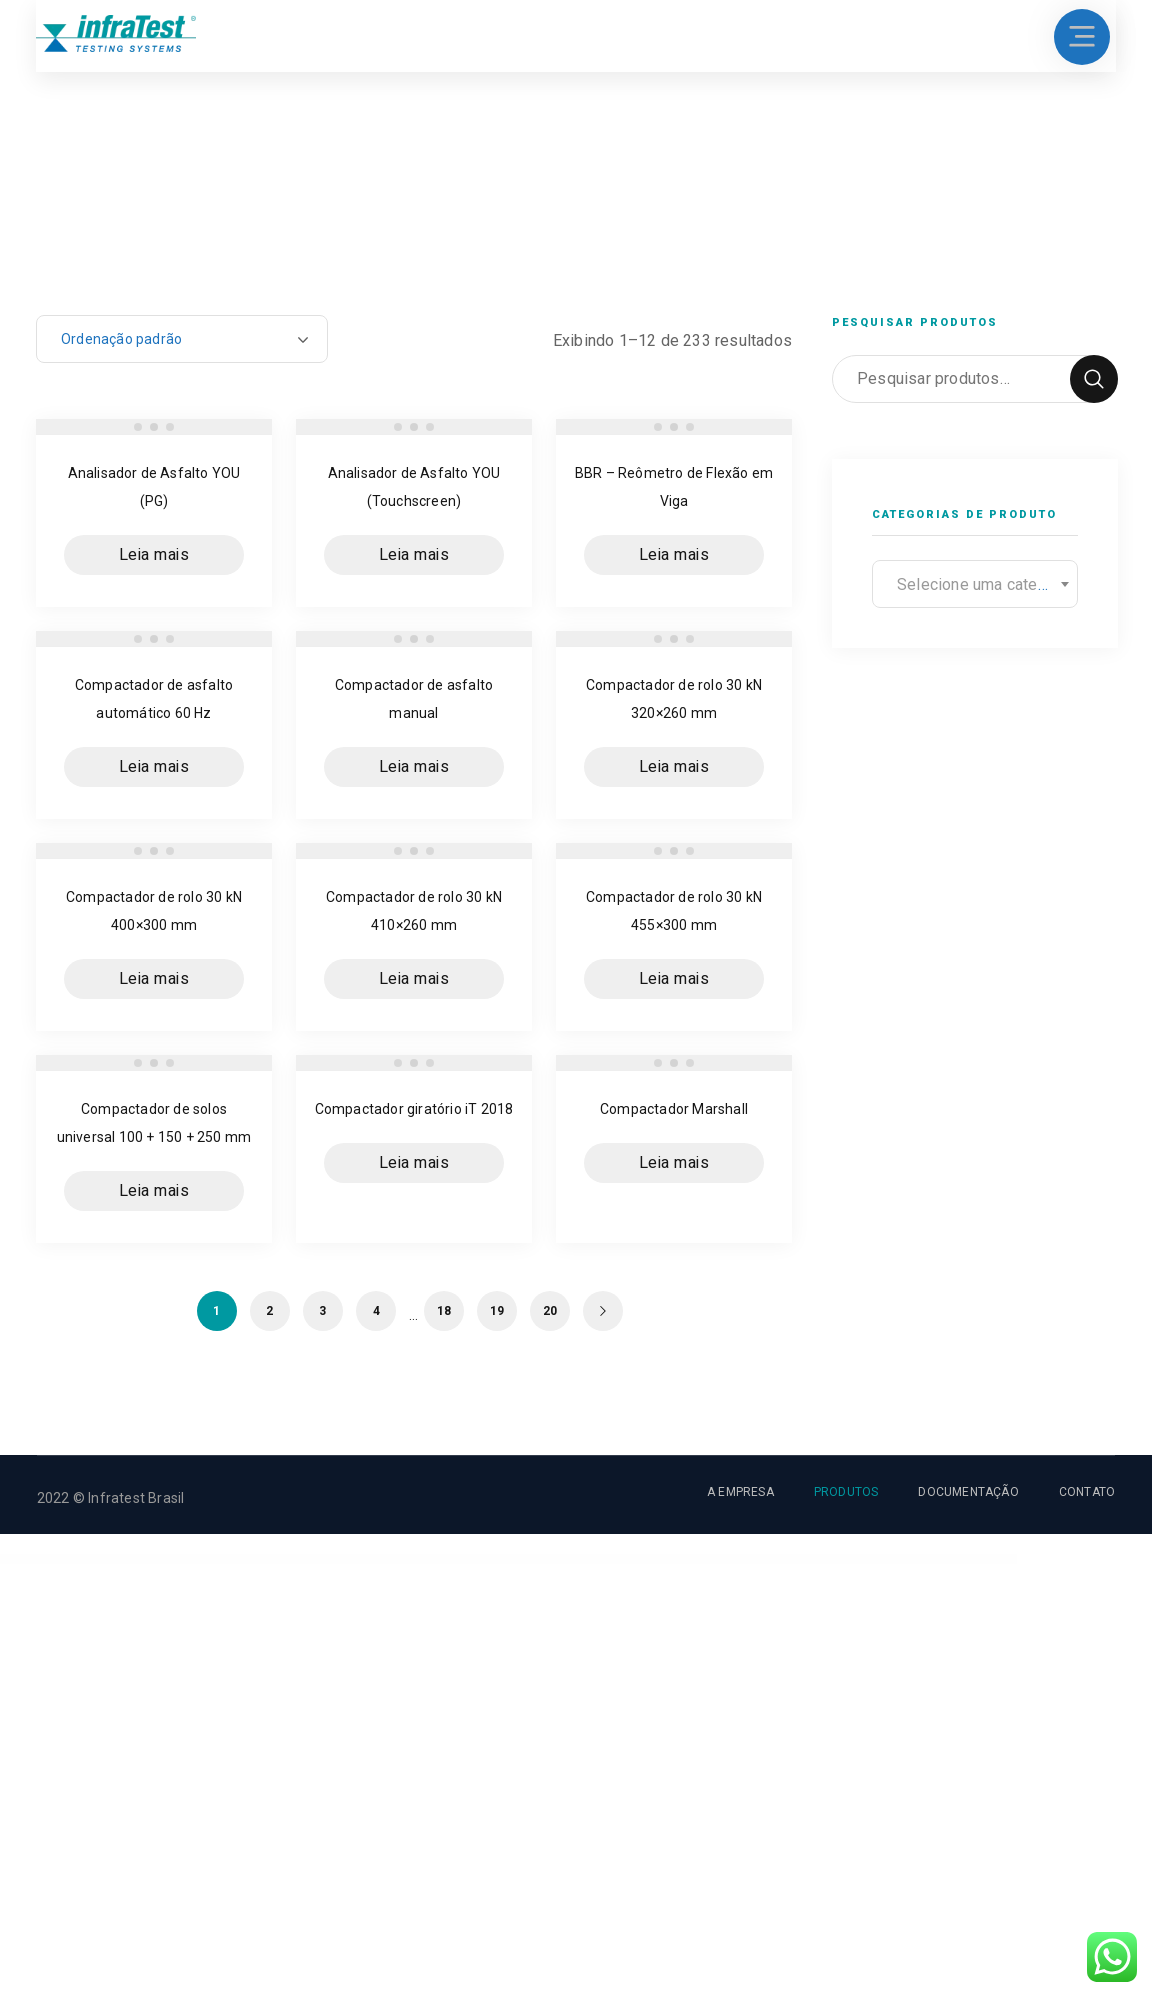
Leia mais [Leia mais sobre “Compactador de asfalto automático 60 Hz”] (154, 767)
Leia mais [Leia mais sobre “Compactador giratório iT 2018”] (414, 1163)
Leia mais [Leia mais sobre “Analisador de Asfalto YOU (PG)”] (154, 555)
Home (55, 273)
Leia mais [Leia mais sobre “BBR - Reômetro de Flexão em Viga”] (674, 555)
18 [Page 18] (444, 1311)
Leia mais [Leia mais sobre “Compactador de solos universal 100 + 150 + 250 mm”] (154, 1191)
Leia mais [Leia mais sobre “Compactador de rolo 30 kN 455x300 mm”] (674, 979)
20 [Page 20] (550, 1311)
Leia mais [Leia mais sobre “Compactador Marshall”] (674, 1163)
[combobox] (975, 584)
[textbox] (975, 585)
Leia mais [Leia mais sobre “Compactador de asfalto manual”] (414, 767)
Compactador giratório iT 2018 (414, 1109)
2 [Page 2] (269, 1311)
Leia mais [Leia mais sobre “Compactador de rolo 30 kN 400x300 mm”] (154, 979)
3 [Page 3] (322, 1311)
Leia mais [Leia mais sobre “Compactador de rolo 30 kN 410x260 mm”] (414, 979)
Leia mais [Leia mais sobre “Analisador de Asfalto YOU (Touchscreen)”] (414, 555)
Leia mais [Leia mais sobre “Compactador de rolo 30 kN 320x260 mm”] (674, 767)
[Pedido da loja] (182, 339)
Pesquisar (1094, 379)
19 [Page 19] (497, 1311)
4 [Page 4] (376, 1311)
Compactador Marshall (674, 1109)
